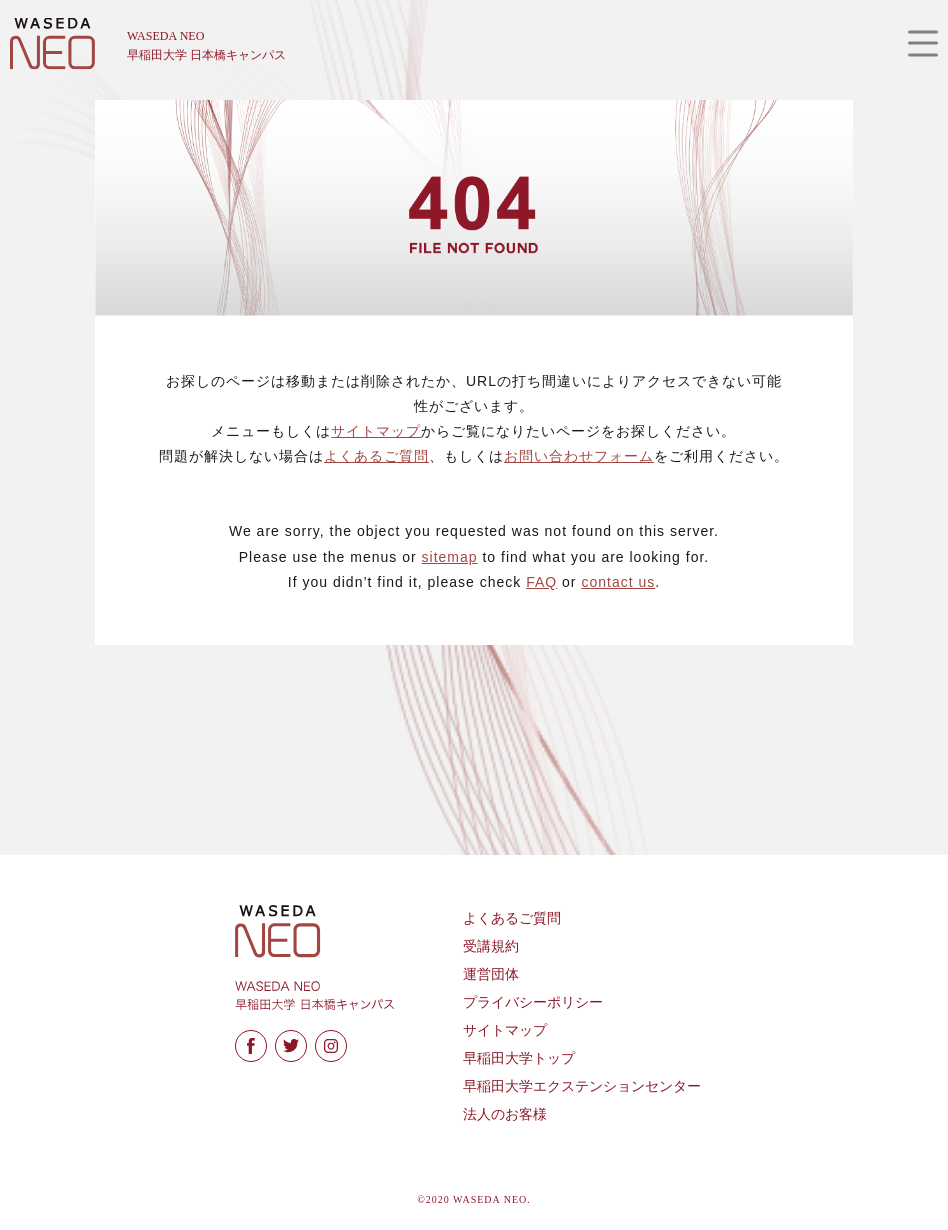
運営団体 (491, 974)
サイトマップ (376, 431)
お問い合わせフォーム (579, 456)
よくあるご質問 (376, 456)
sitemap (450, 557)
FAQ (541, 582)
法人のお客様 (505, 1114)
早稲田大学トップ (519, 1058)
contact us (618, 582)
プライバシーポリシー (533, 1002)
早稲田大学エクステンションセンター (582, 1086)
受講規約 (491, 946)
